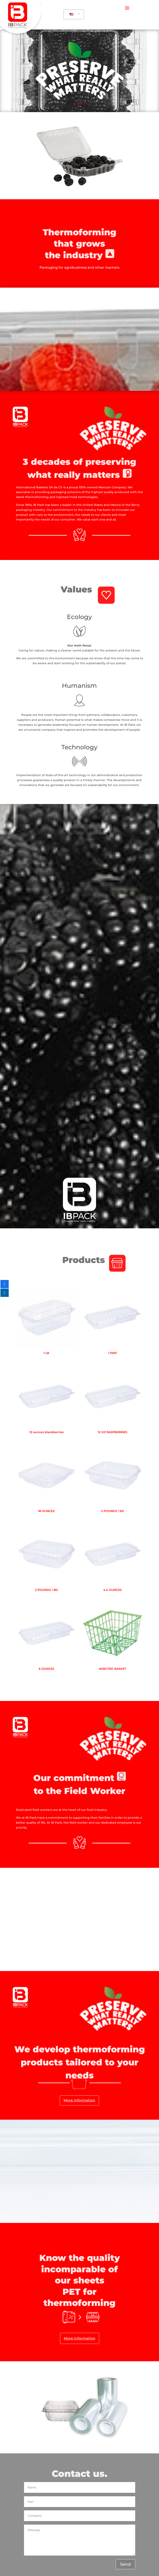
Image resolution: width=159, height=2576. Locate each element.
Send (125, 2564)
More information (79, 2100)
